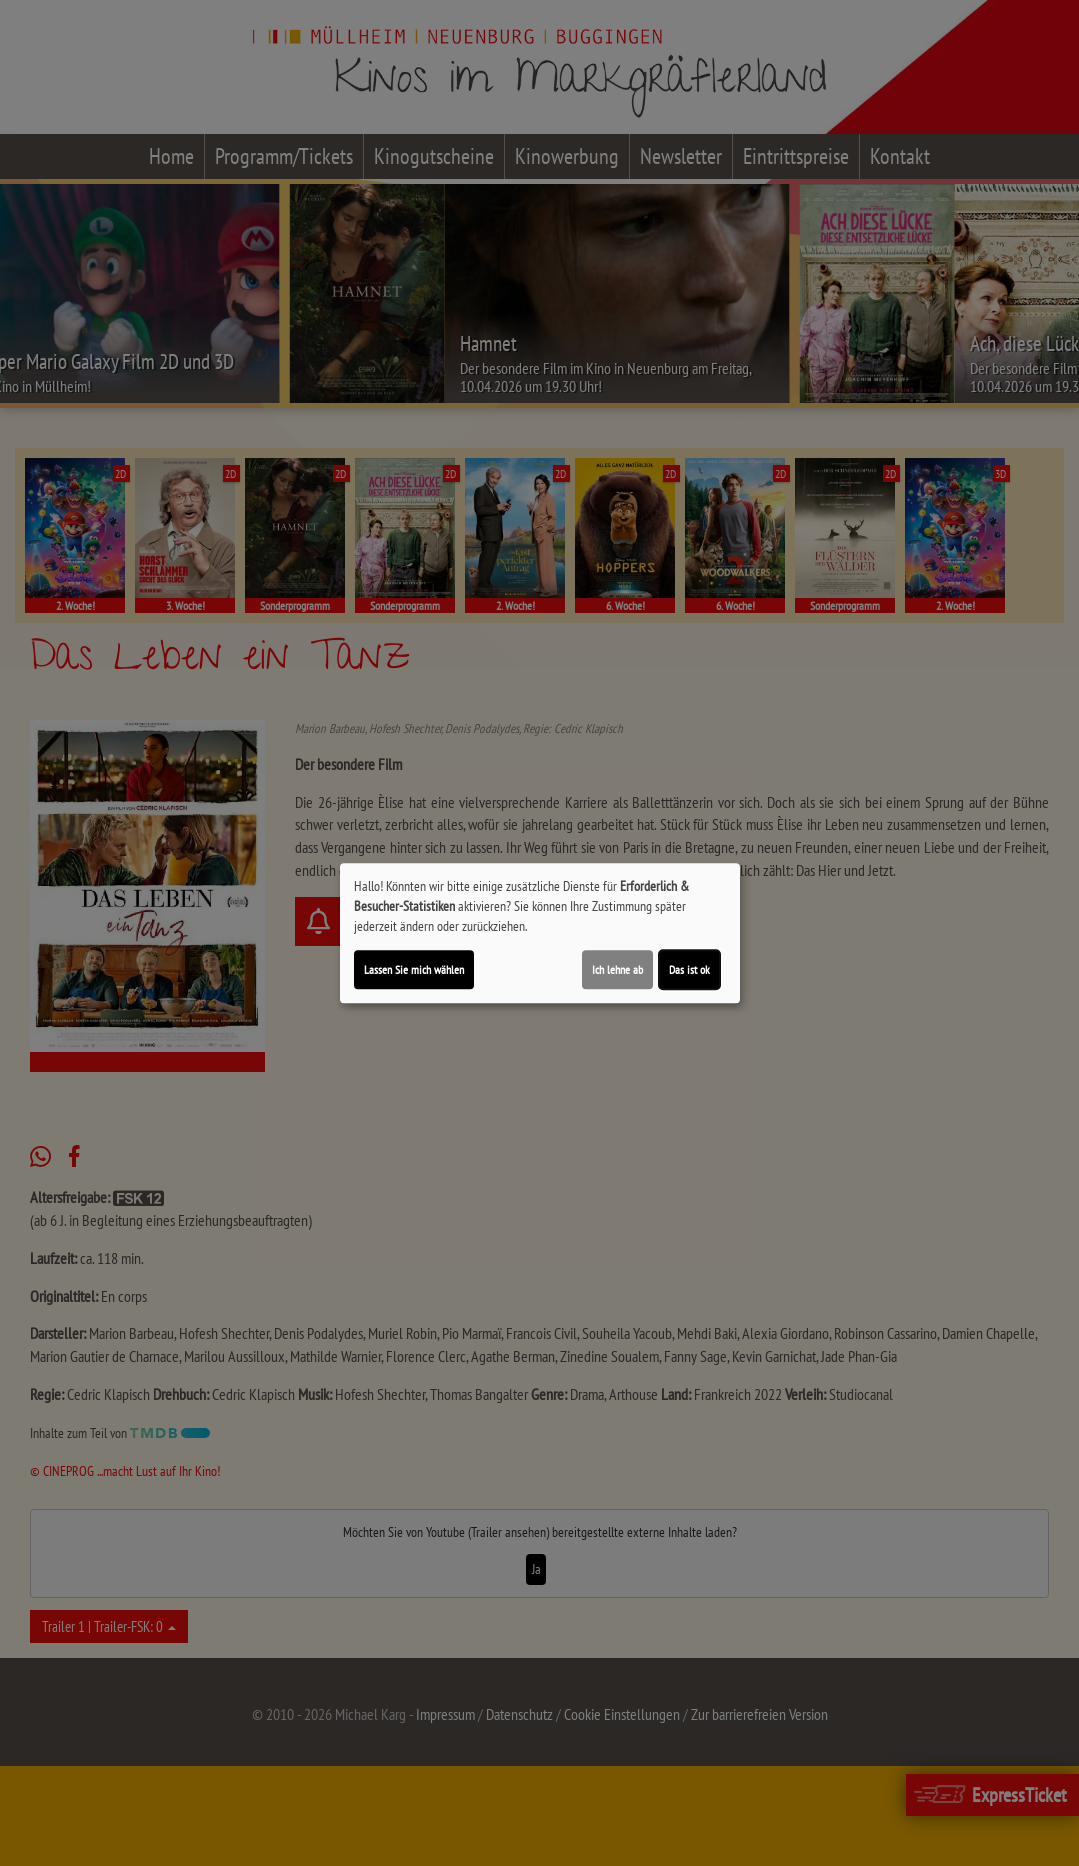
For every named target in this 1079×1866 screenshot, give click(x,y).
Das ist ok (689, 969)
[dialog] (540, 933)
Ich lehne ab (617, 969)
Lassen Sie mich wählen (414, 969)
